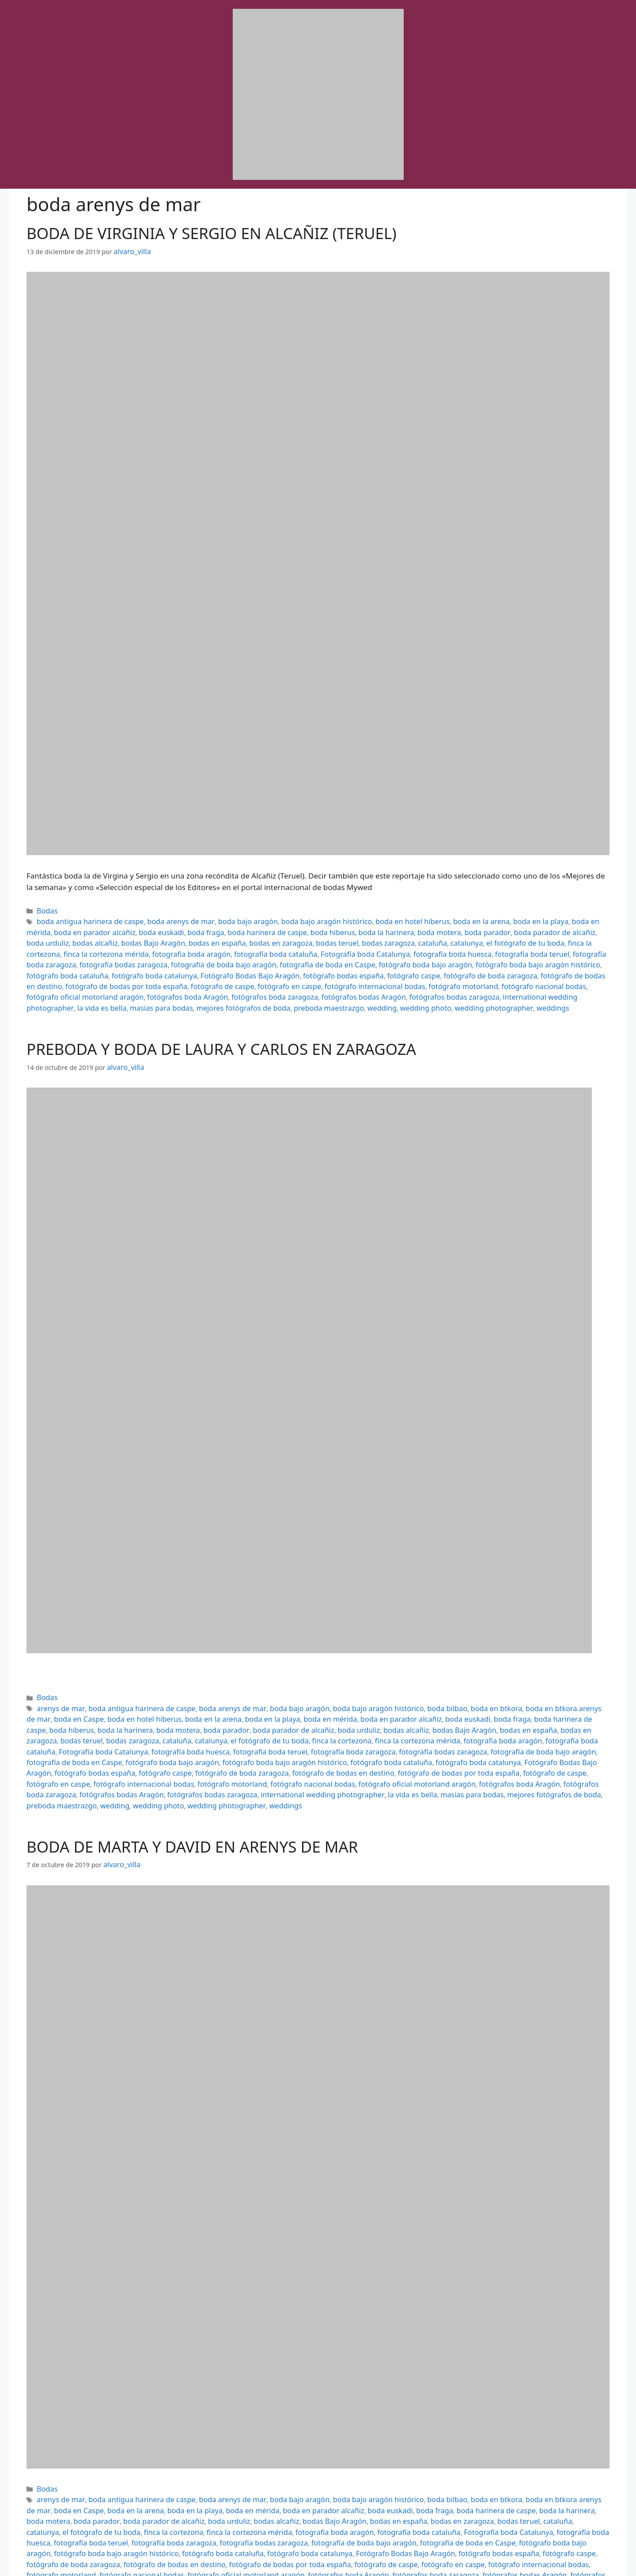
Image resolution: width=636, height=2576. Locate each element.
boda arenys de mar (164, 918)
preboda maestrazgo (363, 986)
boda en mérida (536, 918)
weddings (562, 986)
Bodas (46, 909)
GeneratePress (401, 2562)
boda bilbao (400, 1682)
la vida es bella (160, 986)
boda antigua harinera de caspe (84, 918)
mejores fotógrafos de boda (287, 986)
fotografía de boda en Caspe (68, 957)
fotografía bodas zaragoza (446, 947)
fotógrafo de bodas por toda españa (336, 966)
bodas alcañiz (547, 928)
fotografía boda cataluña (63, 947)
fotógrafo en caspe (482, 966)
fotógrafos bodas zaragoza (551, 976)
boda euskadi (96, 928)
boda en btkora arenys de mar (515, 1682)
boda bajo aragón (223, 918)
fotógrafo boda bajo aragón (156, 957)
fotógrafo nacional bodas (129, 976)
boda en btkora (444, 1682)
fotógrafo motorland (57, 976)
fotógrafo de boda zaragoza (143, 966)
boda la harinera (297, 928)
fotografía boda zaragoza (365, 947)
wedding (411, 986)
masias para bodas (214, 986)
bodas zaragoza (230, 937)
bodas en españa (77, 937)
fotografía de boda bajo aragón (535, 947)
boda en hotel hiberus (370, 918)
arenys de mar (58, 1682)
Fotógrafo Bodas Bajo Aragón (514, 957)
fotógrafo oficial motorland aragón (222, 976)
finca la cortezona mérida (484, 937)
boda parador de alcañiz (446, 928)
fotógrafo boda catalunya (428, 957)
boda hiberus (249, 928)
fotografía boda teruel (292, 947)
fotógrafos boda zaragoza (390, 976)
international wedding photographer (80, 986)
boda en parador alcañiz (289, 1692)
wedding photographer (510, 986)
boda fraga (135, 928)
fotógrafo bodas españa (278, 1730)
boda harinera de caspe (190, 928)
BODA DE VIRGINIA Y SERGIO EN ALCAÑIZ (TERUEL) (211, 233)
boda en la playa (484, 918)
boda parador (387, 928)
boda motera (344, 928)
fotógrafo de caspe (422, 966)
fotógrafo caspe (75, 966)
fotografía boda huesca (221, 947)
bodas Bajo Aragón (283, 1701)
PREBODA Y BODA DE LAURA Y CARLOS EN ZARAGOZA (221, 1026)
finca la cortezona (416, 937)
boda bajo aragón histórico (294, 918)
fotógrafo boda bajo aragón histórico (256, 957)
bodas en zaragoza (134, 937)
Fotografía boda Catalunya (143, 947)
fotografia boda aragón (561, 937)
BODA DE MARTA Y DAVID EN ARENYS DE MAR (192, 1799)
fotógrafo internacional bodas (557, 966)
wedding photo (449, 986)
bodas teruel (184, 937)
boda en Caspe (586, 1682)
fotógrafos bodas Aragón (470, 976)
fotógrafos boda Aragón (313, 976)
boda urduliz (504, 928)
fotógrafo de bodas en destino (234, 966)
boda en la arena (432, 918)
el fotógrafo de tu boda (352, 937)
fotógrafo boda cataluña (351, 957)
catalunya (300, 937)
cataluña (270, 937)
